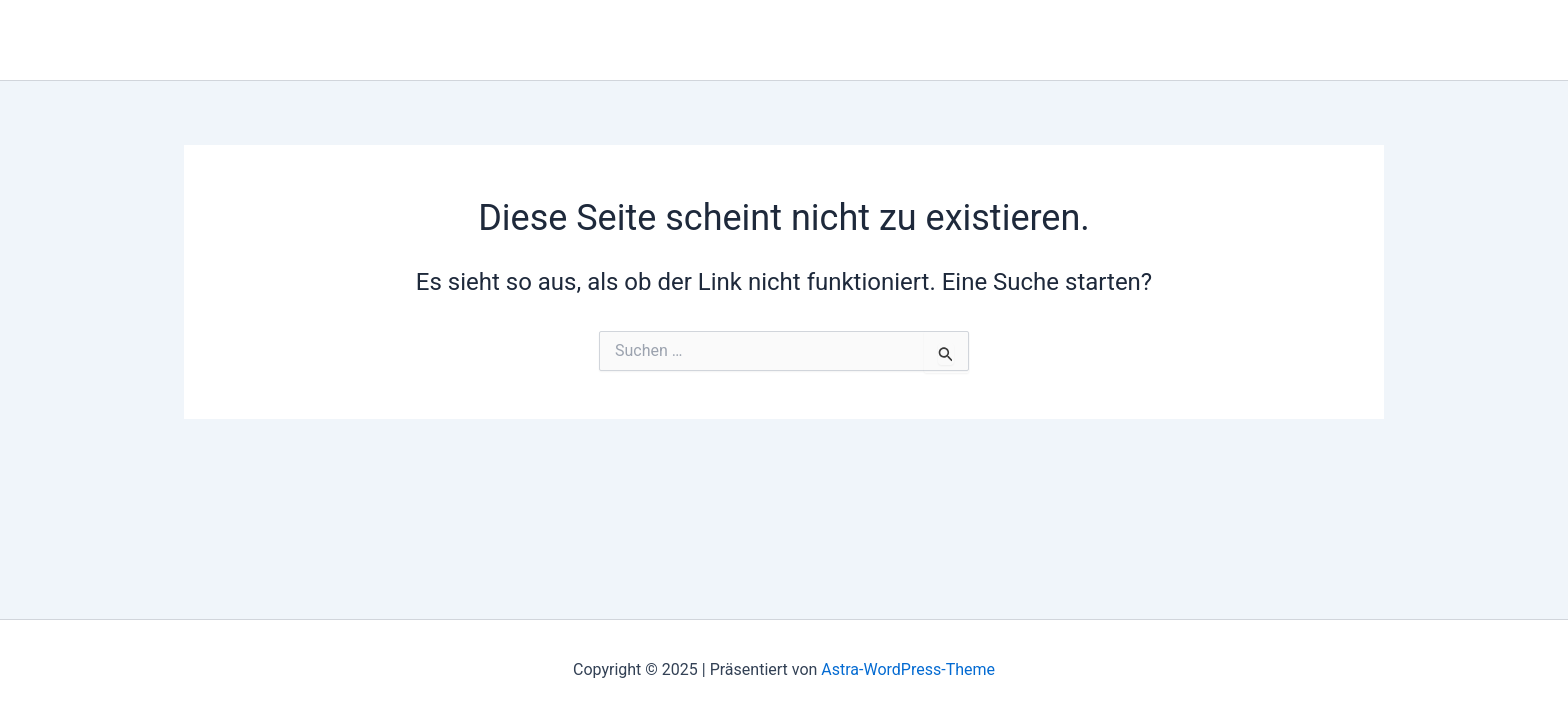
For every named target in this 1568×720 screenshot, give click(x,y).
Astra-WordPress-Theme (908, 669)
